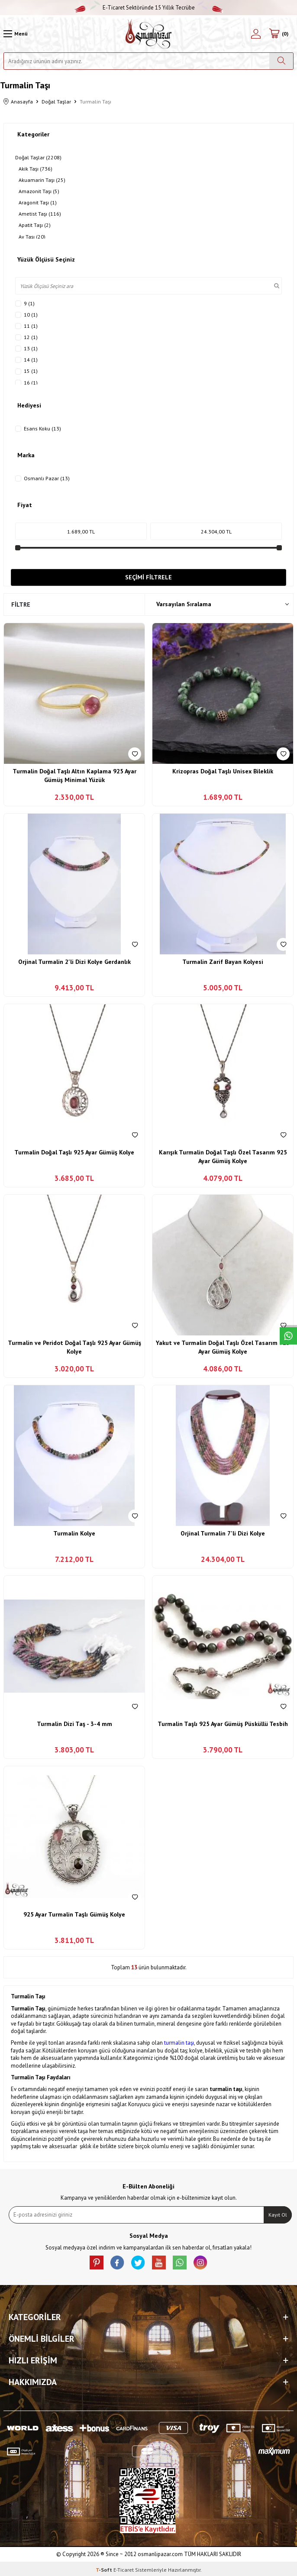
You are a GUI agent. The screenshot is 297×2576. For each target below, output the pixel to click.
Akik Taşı (35, 168)
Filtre (20, 604)
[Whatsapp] (180, 2262)
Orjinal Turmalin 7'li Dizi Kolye (223, 1533)
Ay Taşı (32, 236)
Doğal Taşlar (56, 101)
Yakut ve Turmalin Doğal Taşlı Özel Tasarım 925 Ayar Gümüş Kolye (223, 1347)
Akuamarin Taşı (42, 180)
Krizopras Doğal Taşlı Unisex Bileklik (222, 771)
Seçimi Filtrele (148, 577)
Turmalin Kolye (74, 1533)
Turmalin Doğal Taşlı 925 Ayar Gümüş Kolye (74, 1152)
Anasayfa (18, 102)
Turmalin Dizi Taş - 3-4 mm (74, 1724)
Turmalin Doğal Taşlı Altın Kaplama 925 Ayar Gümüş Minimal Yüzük (74, 775)
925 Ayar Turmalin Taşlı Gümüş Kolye (74, 1914)
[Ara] (281, 61)
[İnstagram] (200, 2262)
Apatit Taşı (35, 225)
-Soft (104, 2569)
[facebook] (117, 2262)
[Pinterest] (96, 2262)
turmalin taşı (179, 2042)
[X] (138, 2262)
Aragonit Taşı (38, 202)
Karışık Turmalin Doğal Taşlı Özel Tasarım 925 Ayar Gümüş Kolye (223, 1156)
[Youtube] (159, 2262)
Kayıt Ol (277, 2214)
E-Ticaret (123, 2569)
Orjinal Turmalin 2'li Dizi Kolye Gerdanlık (74, 962)
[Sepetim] (279, 34)
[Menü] (15, 34)
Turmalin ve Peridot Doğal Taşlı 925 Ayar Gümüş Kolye (74, 1347)
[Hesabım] (256, 34)
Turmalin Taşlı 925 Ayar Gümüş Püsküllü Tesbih (223, 1724)
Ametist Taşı (40, 213)
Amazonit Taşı (39, 191)
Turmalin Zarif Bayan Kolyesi (222, 962)
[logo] (148, 34)
